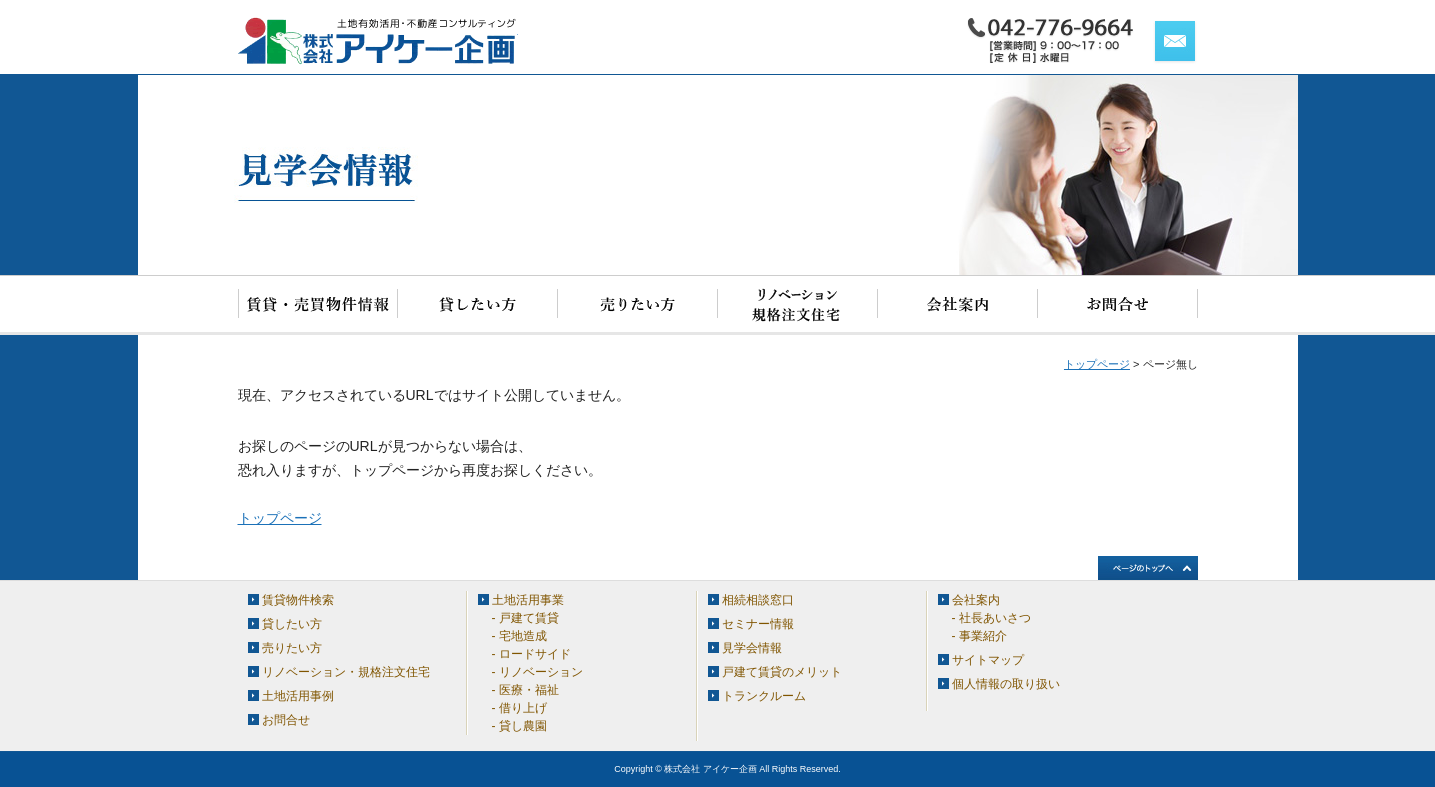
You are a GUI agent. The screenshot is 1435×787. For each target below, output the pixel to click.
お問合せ (1118, 305)
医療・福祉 (529, 690)
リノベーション (541, 672)
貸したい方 (478, 305)
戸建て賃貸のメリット (782, 672)
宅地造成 (523, 636)
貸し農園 (523, 726)
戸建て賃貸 (529, 618)
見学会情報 (752, 648)
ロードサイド (535, 654)
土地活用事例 (298, 696)
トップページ (1097, 364)
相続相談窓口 (758, 600)
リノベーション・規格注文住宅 (798, 305)
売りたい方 (638, 305)
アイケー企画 (378, 41)
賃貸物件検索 (318, 305)
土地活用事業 (528, 600)
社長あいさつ (995, 618)
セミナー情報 (758, 624)
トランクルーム (764, 696)
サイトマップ (988, 660)
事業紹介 (983, 636)
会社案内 (958, 305)
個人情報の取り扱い (1006, 684)
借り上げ (523, 708)
